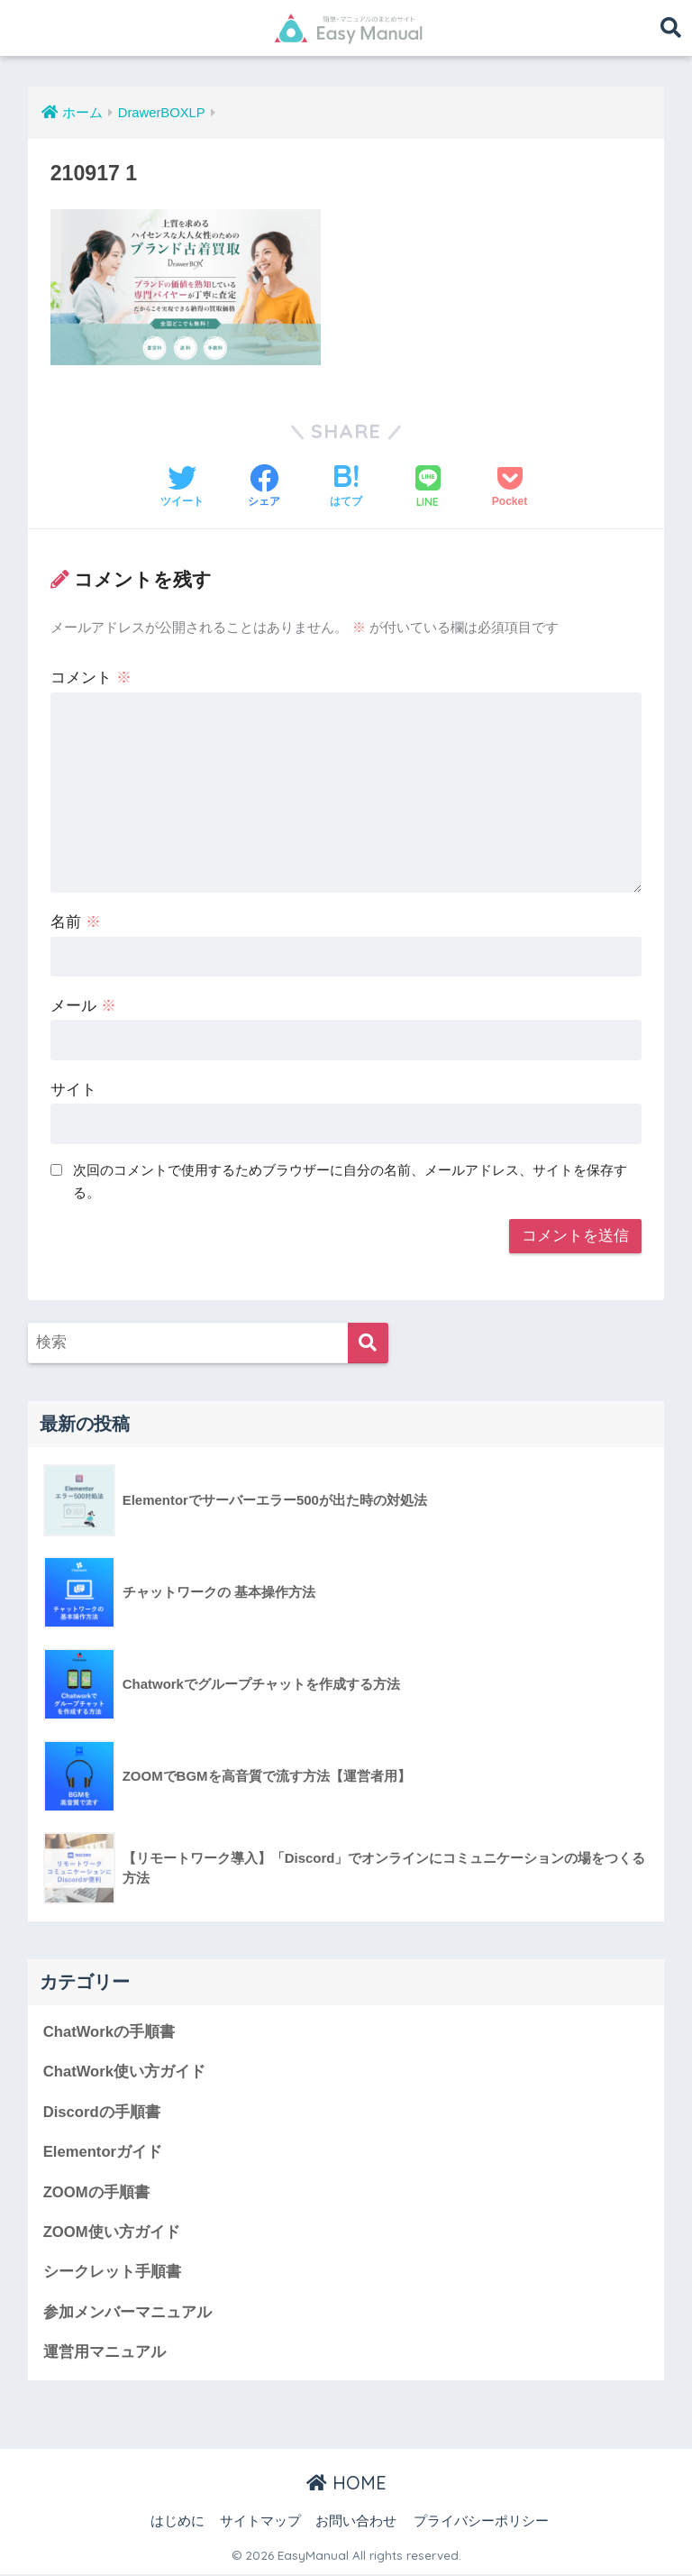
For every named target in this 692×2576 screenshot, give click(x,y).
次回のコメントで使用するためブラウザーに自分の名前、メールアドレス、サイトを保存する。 (350, 1181)
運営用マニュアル (104, 2353)
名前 (75, 921)
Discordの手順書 (101, 2112)
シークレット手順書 (112, 2273)
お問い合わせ (355, 2523)
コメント (91, 677)
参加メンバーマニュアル (127, 2314)
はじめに (177, 2523)
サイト (73, 1089)
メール (83, 1005)
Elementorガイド (103, 2152)
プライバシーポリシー (481, 2523)
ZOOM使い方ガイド (111, 2232)
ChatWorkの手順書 (109, 2031)
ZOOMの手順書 (96, 2193)
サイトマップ (260, 2523)
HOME (346, 2484)
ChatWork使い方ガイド (124, 2072)
